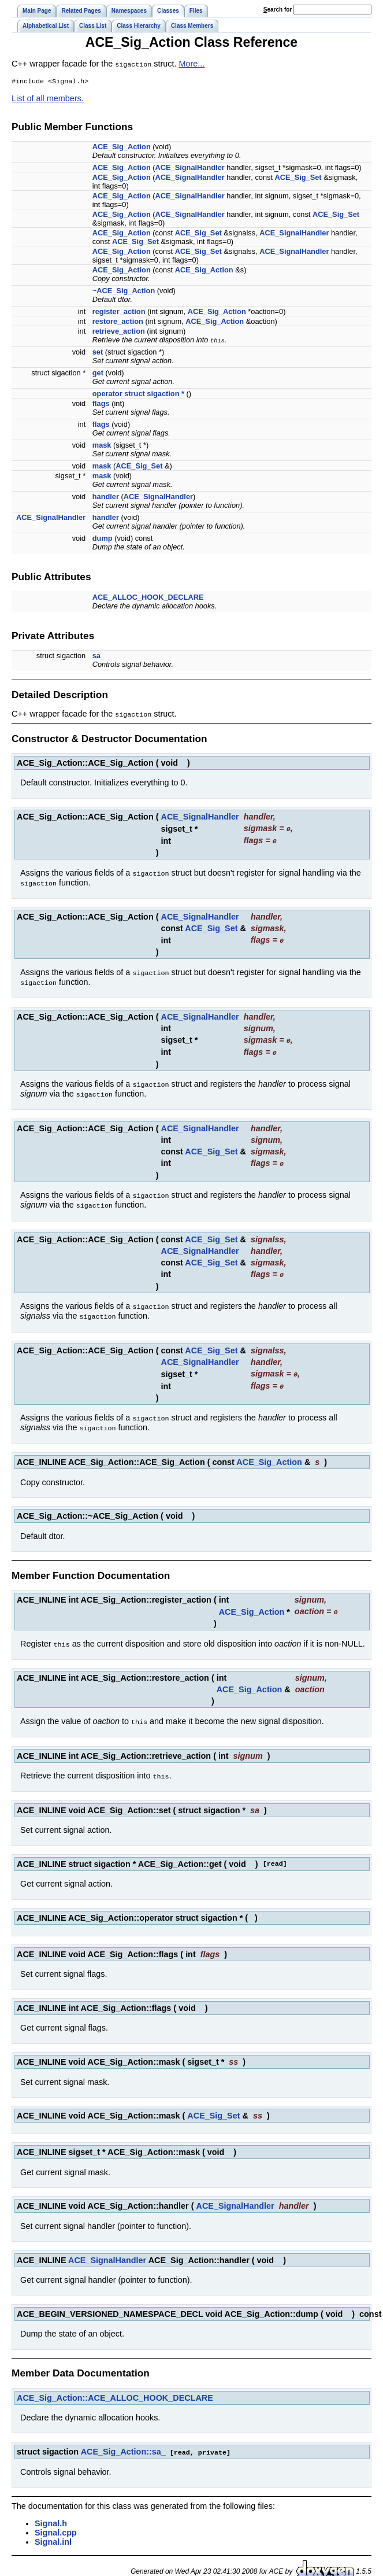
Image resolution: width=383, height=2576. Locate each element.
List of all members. (48, 99)
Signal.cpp (56, 2517)
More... (192, 63)
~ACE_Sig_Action (123, 291)
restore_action (117, 322)
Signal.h (51, 2508)
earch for (277, 9)
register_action (119, 312)
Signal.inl (53, 2526)
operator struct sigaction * (138, 394)
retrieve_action (118, 331)
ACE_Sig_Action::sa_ (123, 2437)
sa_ (98, 656)
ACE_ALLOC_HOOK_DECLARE (148, 597)
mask (101, 445)
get (97, 373)
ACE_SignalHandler (190, 168)
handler (105, 497)
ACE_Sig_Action (121, 147)
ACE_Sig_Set (298, 178)
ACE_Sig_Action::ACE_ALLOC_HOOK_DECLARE (115, 2383)
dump (102, 538)
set (97, 352)
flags (101, 404)
